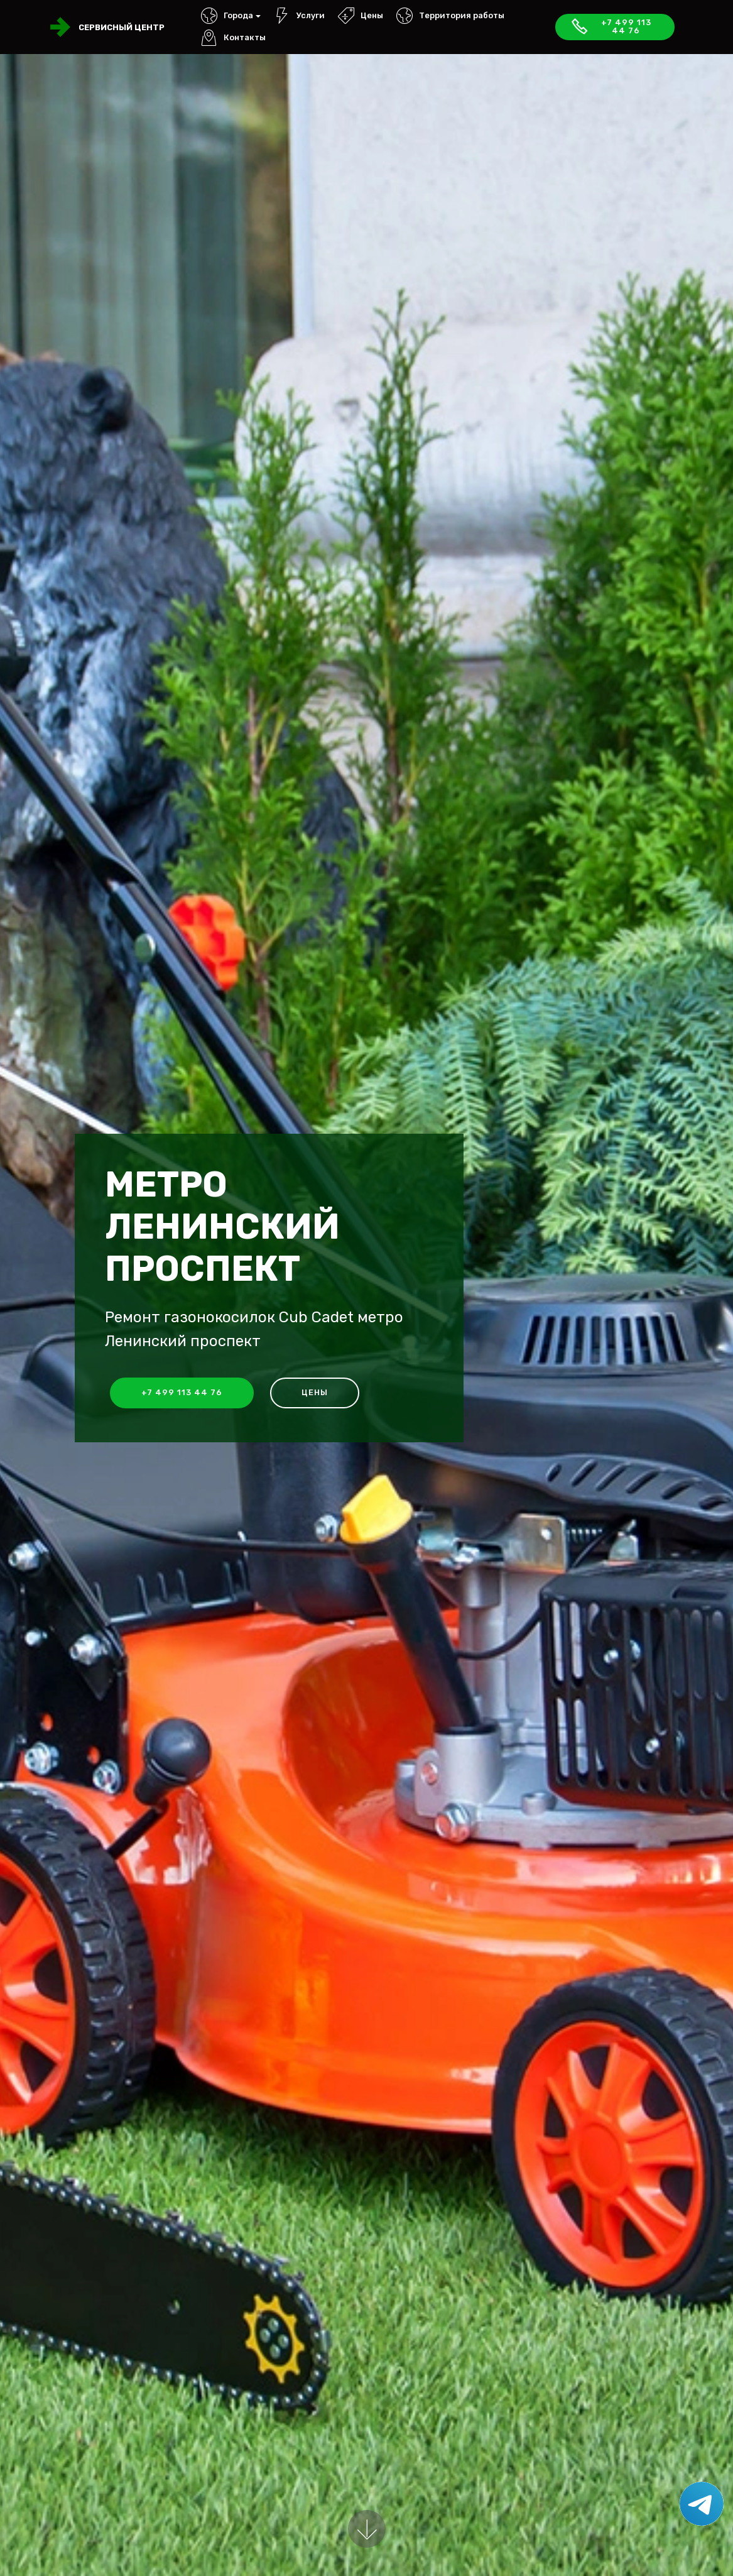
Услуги (299, 15)
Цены (360, 15)
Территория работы (450, 15)
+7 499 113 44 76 (611, 26)
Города (227, 15)
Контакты (233, 37)
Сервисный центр (122, 27)
